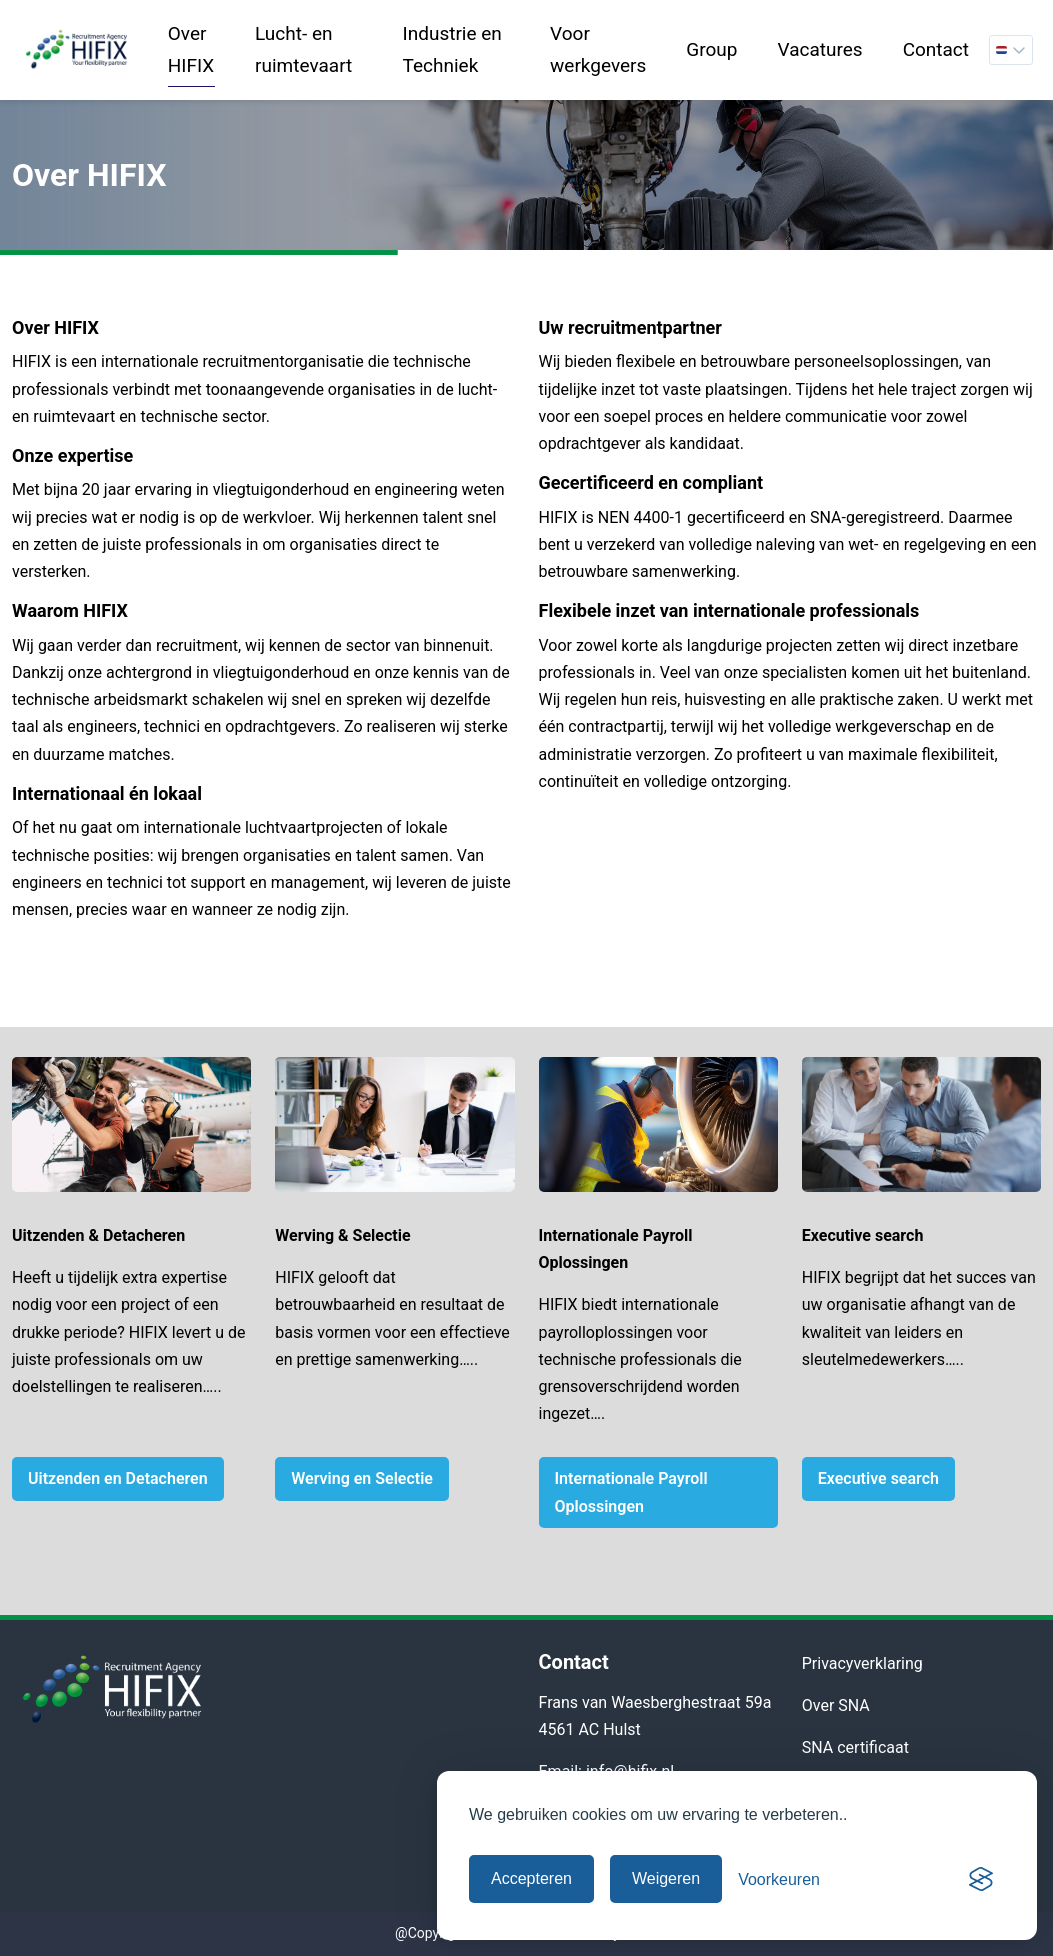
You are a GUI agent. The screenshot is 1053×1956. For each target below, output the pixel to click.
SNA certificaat (855, 1747)
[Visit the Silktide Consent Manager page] (981, 1879)
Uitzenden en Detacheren (118, 1478)
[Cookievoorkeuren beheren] (779, 1879)
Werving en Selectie (362, 1478)
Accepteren (531, 1878)
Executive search (878, 1478)
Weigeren (666, 1878)
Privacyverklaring (862, 1663)
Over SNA (836, 1705)
